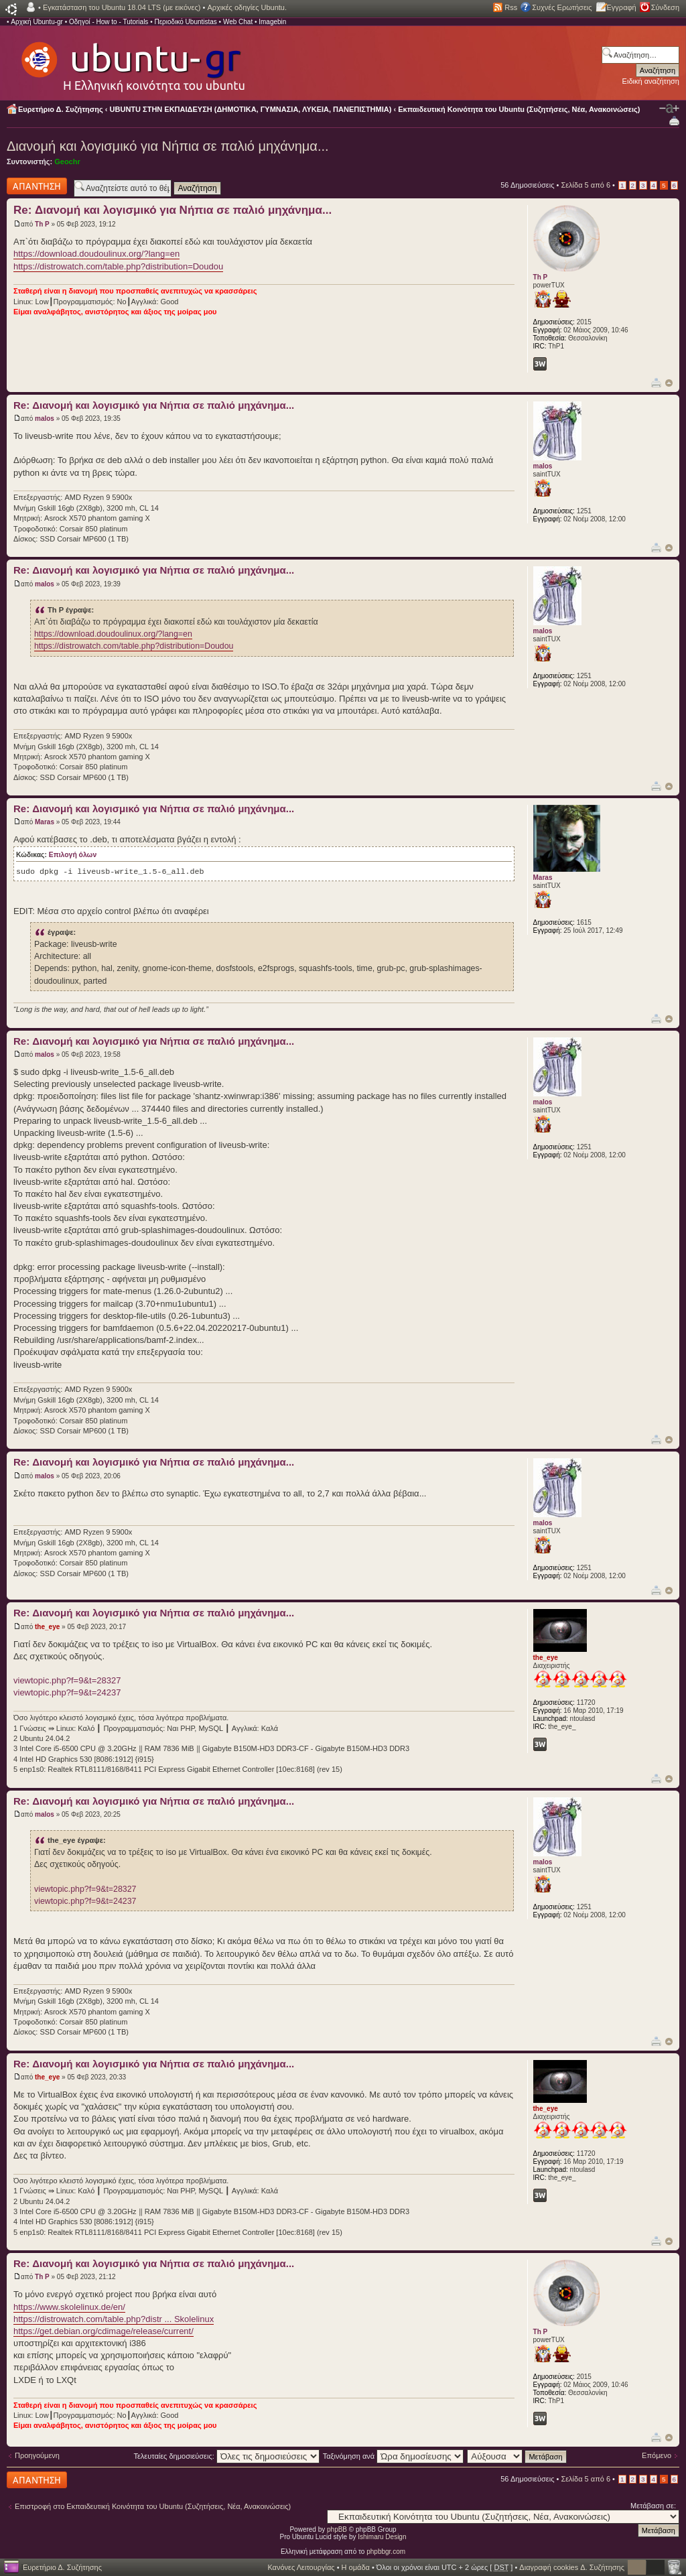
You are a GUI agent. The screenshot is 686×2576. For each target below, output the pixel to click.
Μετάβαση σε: (653, 2506)
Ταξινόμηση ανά (393, 2456)
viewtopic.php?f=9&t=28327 (67, 1680)
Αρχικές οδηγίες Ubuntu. (247, 7)
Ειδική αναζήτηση (650, 81)
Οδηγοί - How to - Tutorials (108, 21)
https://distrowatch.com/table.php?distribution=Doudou (118, 266)
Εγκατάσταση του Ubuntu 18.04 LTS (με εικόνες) (121, 7)
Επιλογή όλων (72, 854)
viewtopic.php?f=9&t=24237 (67, 1692)
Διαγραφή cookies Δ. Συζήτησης (571, 2567)
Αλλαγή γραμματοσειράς (669, 108)
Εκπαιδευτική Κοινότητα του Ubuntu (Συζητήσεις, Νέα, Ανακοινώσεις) (519, 109)
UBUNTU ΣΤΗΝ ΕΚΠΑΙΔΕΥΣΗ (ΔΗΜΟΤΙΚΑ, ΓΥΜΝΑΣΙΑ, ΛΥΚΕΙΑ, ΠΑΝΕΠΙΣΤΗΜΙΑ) (251, 109)
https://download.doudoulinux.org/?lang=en (96, 254)
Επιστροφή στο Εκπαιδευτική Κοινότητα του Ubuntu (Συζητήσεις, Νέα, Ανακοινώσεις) (153, 2506)
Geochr (67, 161)
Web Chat (238, 21)
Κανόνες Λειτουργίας (300, 2567)
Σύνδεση (665, 7)
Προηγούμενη (37, 2455)
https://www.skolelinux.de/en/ (69, 2307)
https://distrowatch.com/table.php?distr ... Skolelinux (113, 2319)
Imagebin (272, 21)
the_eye (47, 1626)
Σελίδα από (585, 185)
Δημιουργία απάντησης (37, 186)
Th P (42, 224)
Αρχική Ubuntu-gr (37, 21)
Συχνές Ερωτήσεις (562, 7)
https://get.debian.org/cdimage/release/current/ (103, 2331)
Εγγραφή (621, 7)
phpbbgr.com (385, 2551)
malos (44, 418)
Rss (510, 7)
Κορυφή (669, 383)
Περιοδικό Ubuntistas (185, 21)
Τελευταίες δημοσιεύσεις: (226, 2456)
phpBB (337, 2529)
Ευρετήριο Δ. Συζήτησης (60, 109)
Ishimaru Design (382, 2536)
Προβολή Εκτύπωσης (674, 120)
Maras (44, 822)
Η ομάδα (356, 2567)
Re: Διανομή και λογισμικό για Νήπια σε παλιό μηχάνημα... (172, 210)
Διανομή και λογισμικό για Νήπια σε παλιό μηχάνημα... (168, 146)
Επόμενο (656, 2455)
